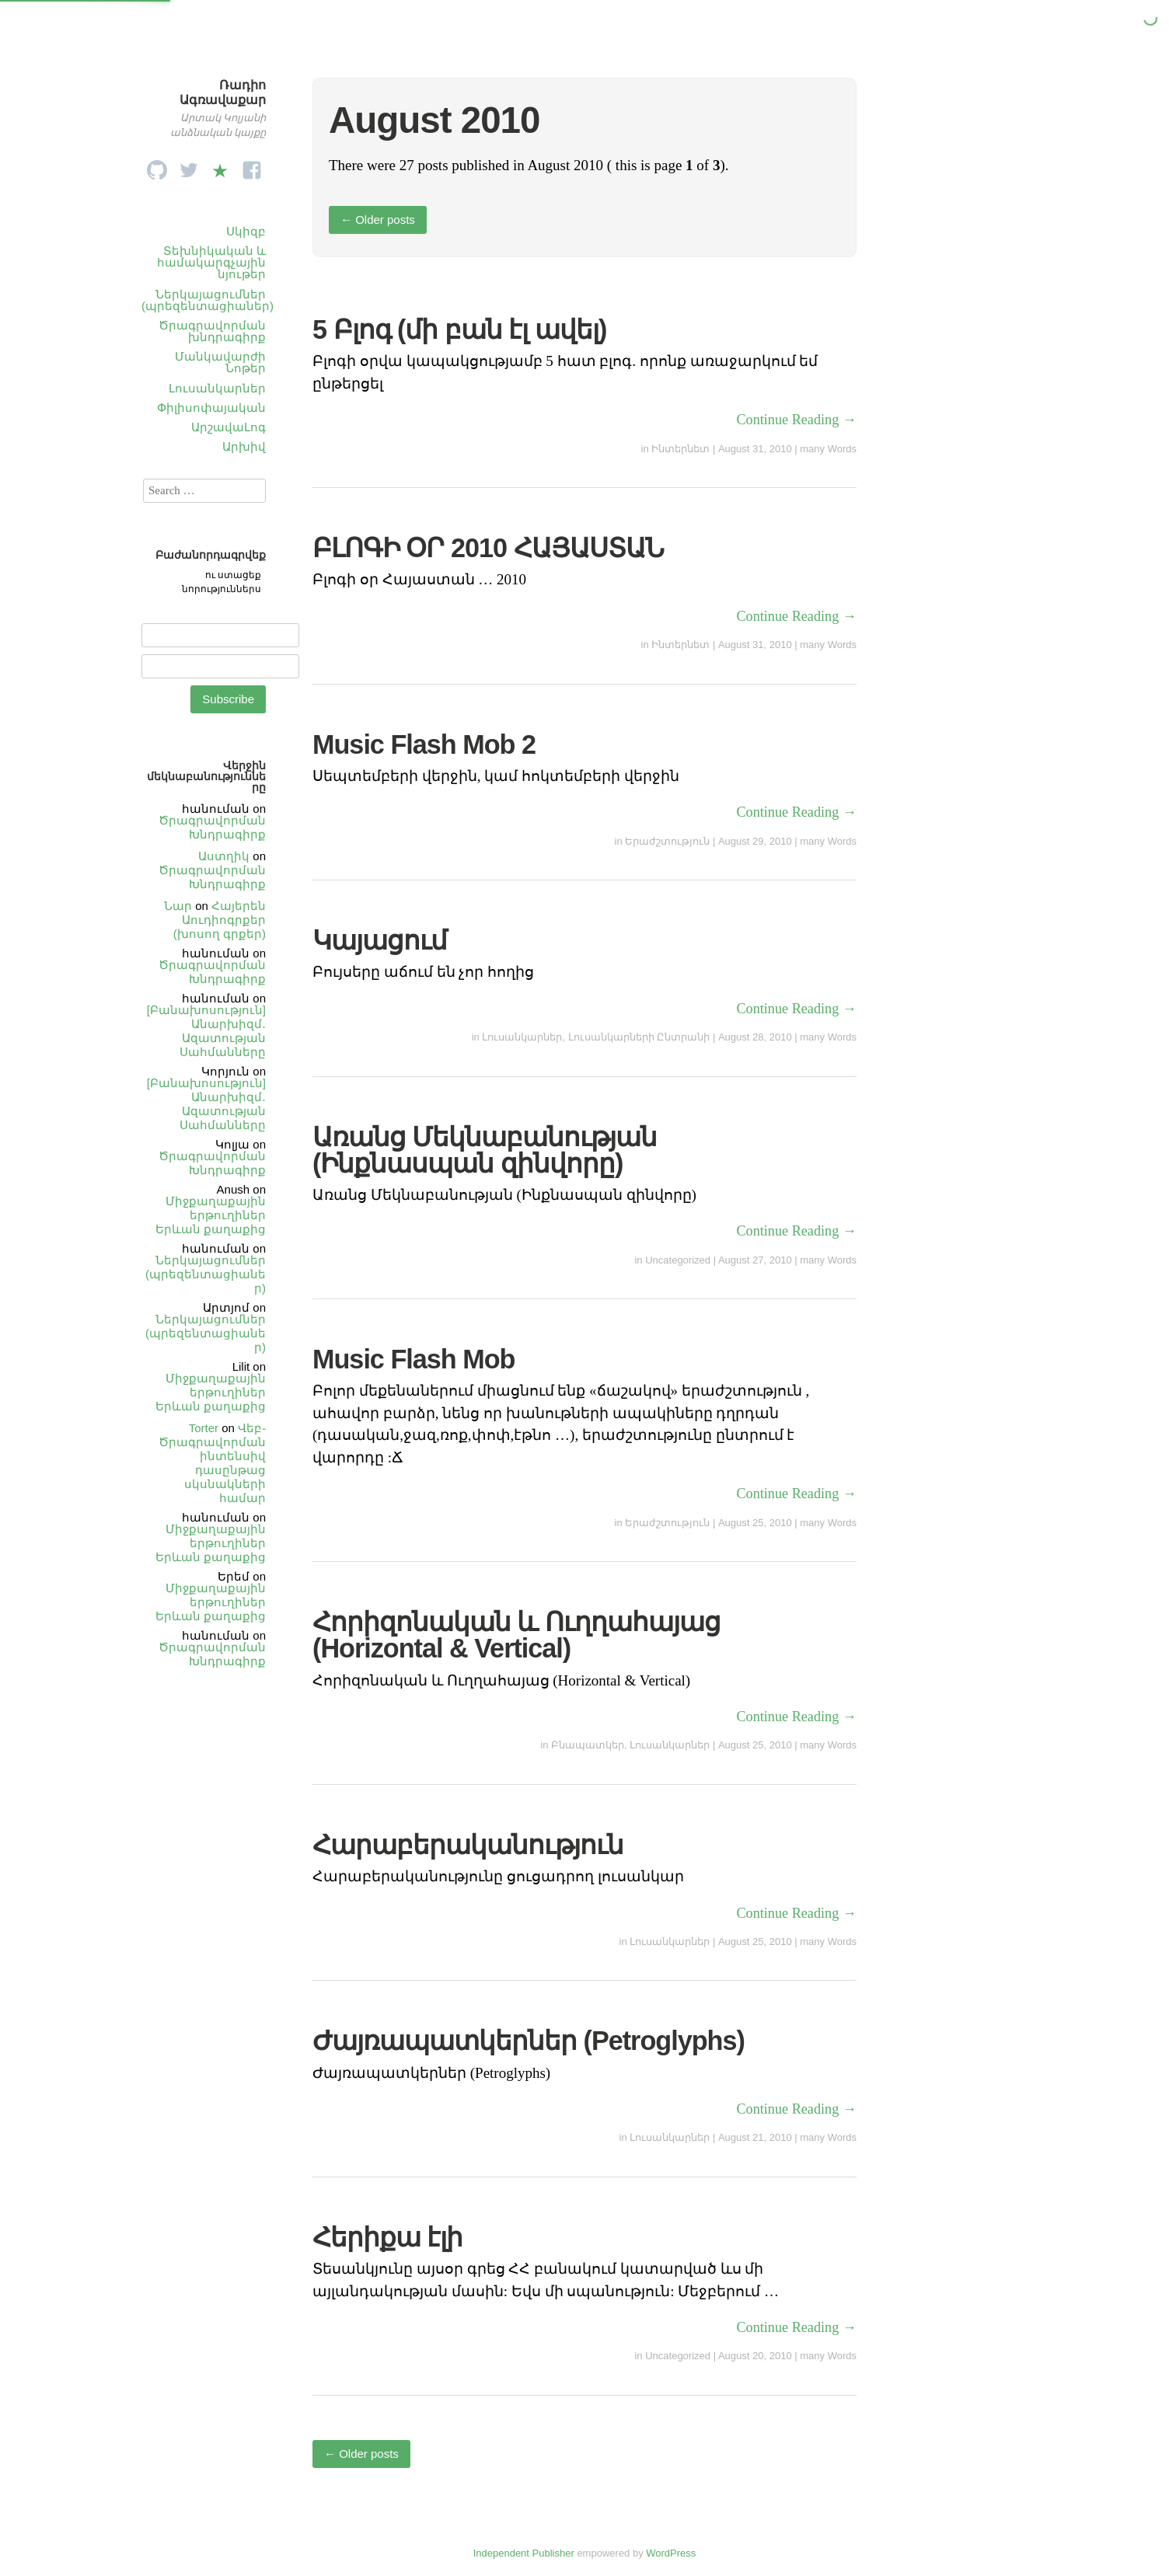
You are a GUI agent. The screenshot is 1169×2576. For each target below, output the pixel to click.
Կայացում (379, 940)
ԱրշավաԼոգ (228, 427)
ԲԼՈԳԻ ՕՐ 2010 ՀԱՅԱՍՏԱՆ (488, 548)
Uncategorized (677, 1260)
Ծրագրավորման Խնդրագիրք (212, 827)
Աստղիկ (224, 856)
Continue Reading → (796, 419)
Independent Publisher (523, 2553)
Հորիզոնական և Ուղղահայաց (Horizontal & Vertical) (516, 1635)
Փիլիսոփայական (211, 407)
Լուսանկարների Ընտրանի (639, 1037)
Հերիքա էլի (387, 2237)
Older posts (377, 219)
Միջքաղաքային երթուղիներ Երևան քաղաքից (210, 1215)
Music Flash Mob (413, 1359)
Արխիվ (244, 446)
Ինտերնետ (680, 449)
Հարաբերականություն (467, 1845)
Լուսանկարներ (217, 388)
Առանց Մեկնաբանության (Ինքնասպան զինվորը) (485, 1150)
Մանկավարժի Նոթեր (220, 362)
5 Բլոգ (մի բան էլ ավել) (459, 329)
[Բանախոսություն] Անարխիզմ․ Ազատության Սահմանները (206, 1030)
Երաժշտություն (667, 841)
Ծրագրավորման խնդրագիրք (212, 331)
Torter (203, 1427)
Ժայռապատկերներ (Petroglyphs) (528, 2040)
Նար (178, 905)
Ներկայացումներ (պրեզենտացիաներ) (207, 300)
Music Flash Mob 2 (424, 744)
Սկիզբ (246, 231)
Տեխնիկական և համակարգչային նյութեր (211, 262)
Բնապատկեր (587, 1745)
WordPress (671, 2553)
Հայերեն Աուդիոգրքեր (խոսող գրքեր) (219, 919)
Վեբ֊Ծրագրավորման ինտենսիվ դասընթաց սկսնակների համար (212, 1462)
